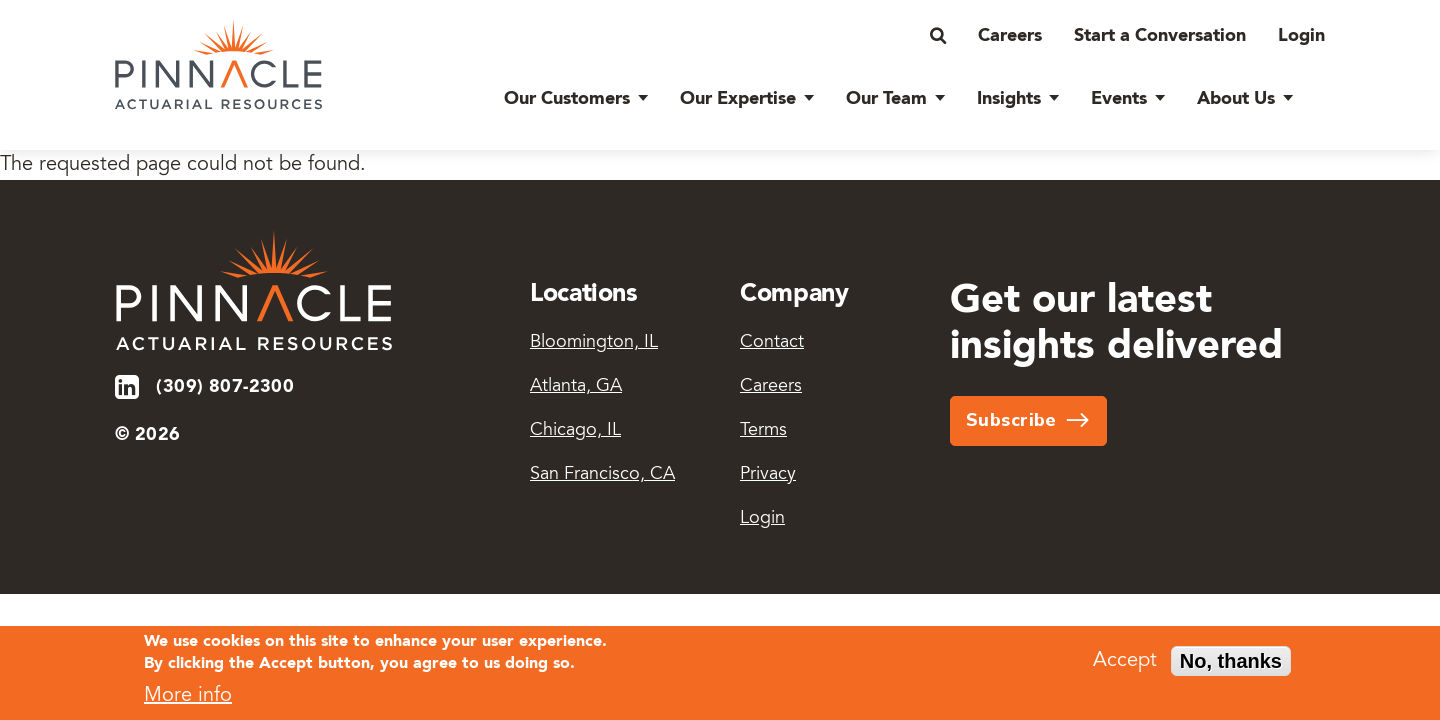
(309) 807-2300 (225, 387)
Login (1301, 36)
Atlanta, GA (576, 387)
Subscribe (1011, 420)
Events (1119, 99)
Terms (763, 431)
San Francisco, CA (602, 475)
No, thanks (1231, 665)
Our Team (886, 99)
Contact (772, 343)
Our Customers (567, 99)
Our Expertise (738, 99)
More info (188, 699)
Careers (1010, 36)
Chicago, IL (575, 431)
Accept (1125, 665)
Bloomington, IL (594, 343)
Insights (1009, 99)
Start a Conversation (1160, 36)
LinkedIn (128, 387)
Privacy (768, 475)
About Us (1236, 99)
